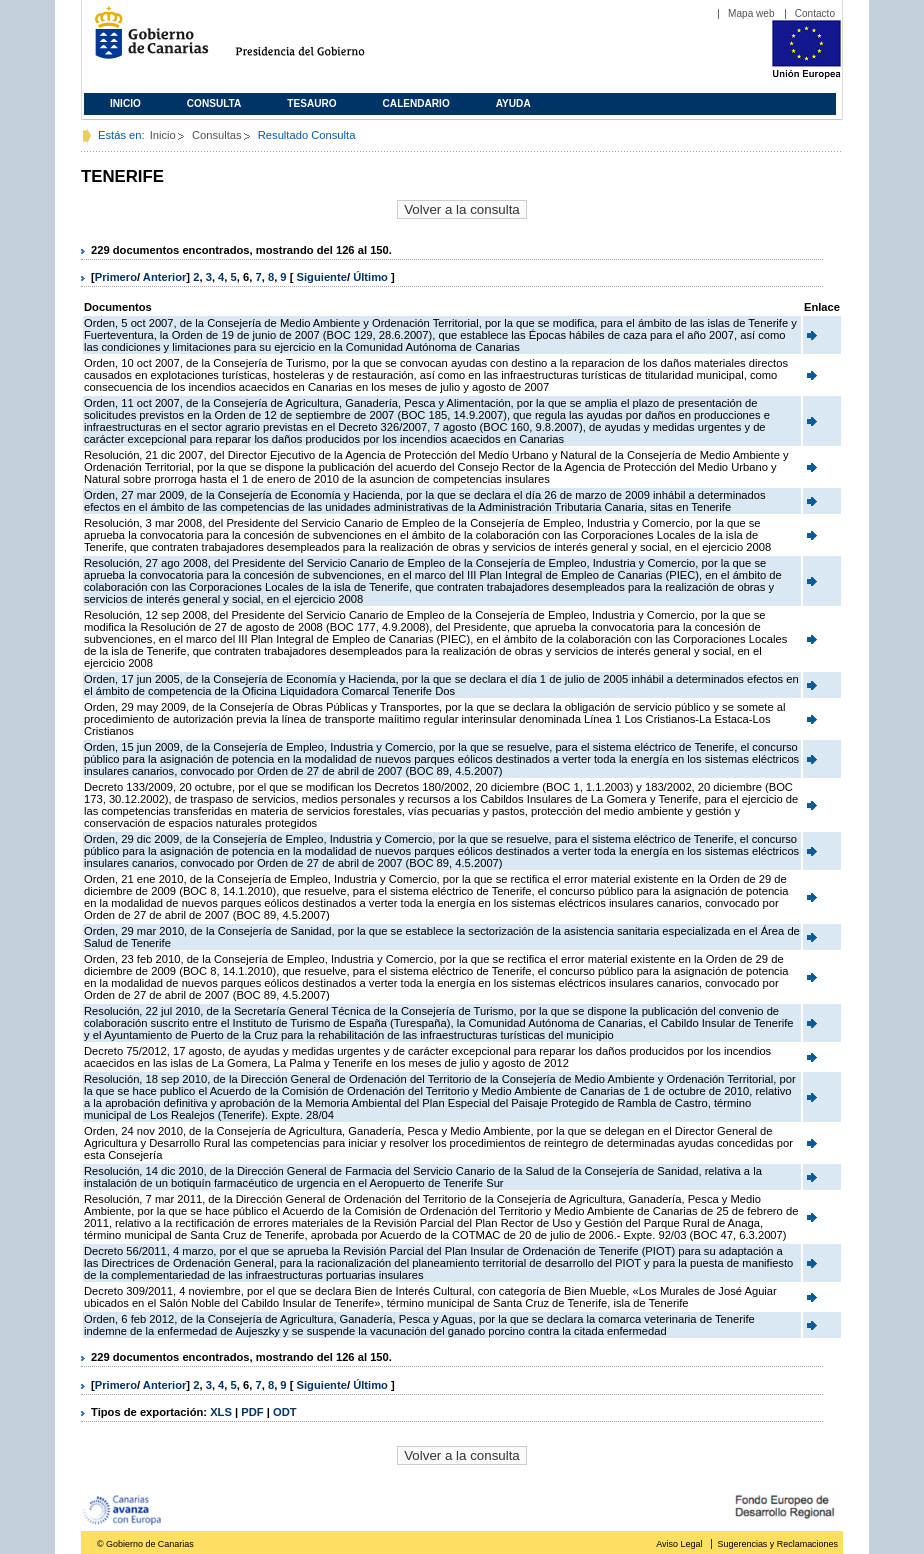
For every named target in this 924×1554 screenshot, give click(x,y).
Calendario (416, 103)
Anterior (165, 277)
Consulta (214, 103)
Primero (116, 277)
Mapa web (751, 13)
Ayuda (513, 103)
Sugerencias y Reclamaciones (778, 1544)
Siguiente (322, 277)
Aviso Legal (679, 1544)
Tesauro (311, 103)
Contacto (815, 13)
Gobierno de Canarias (145, 40)
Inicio (125, 103)
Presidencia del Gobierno (318, 40)
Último (372, 277)
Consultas (217, 135)
